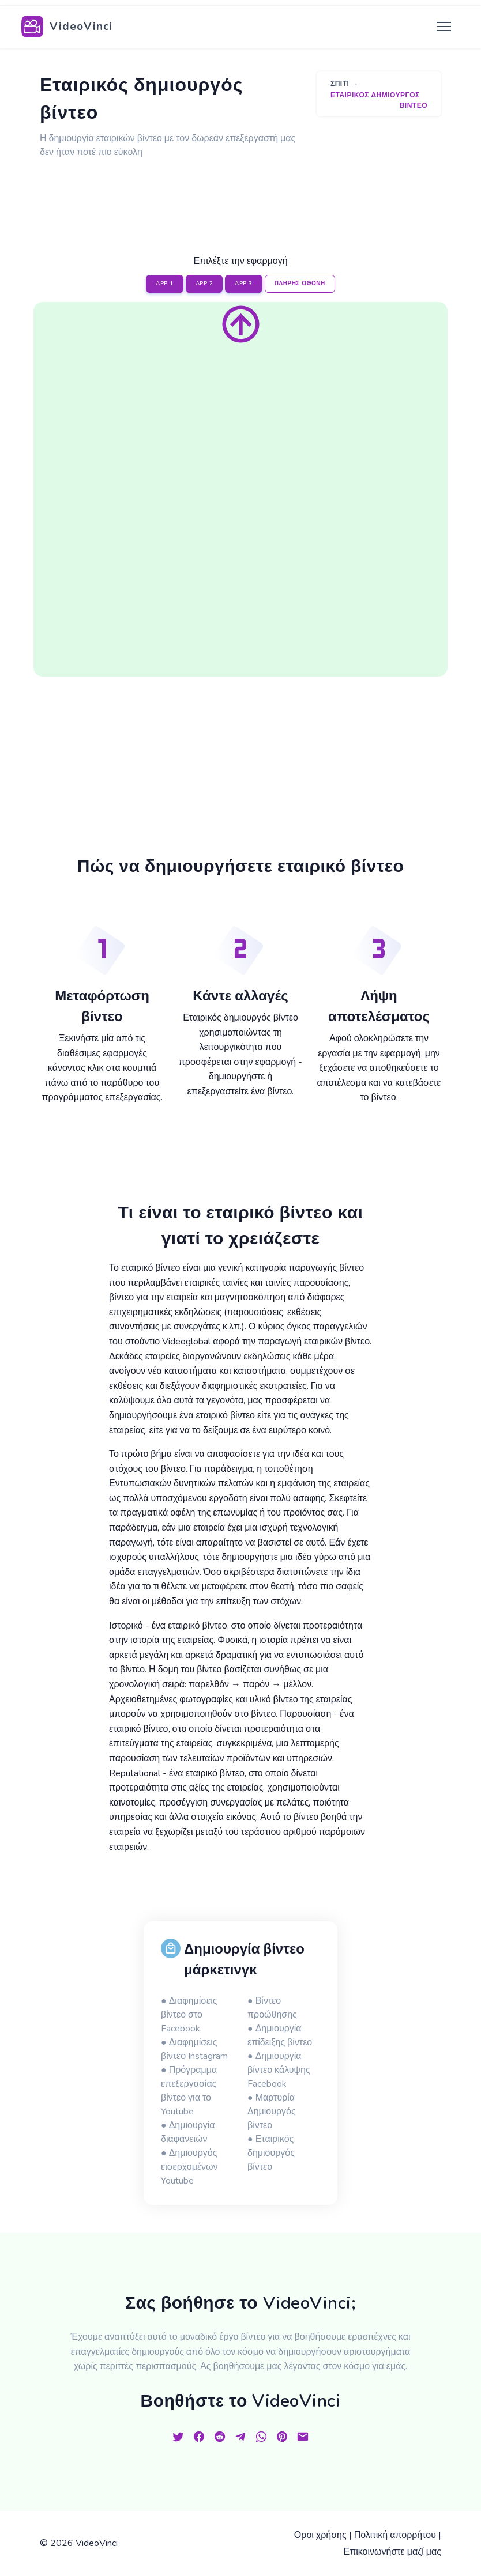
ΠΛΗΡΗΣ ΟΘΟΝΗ (300, 283)
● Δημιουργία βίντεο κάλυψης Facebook (278, 2070)
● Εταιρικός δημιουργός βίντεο (271, 2153)
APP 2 (204, 283)
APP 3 (244, 283)
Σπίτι (339, 83)
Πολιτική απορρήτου (395, 2535)
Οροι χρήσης (320, 2535)
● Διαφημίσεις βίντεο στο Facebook (189, 2015)
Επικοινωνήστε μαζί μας (393, 2551)
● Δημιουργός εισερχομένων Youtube (189, 2167)
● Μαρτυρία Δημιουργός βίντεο (271, 2111)
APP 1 (165, 283)
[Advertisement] (250, 193)
